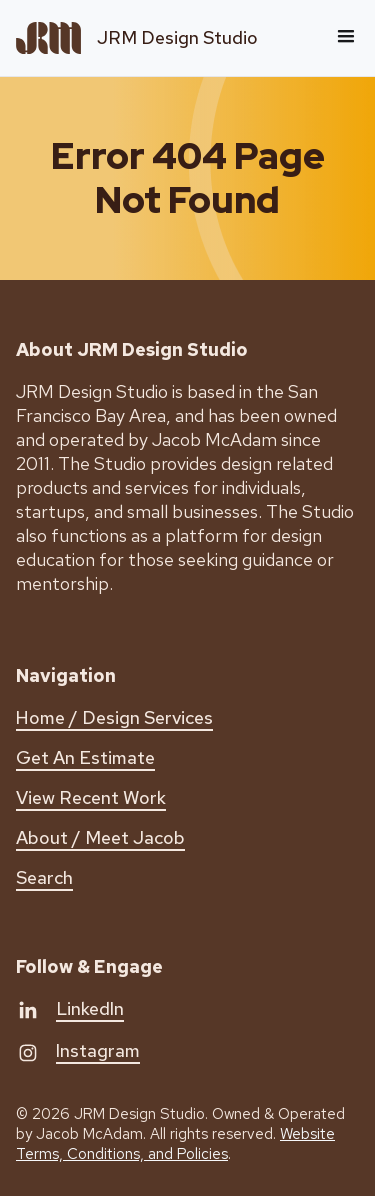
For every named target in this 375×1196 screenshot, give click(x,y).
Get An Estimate (85, 757)
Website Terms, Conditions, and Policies (175, 1144)
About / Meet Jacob (100, 837)
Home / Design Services (114, 717)
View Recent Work (91, 797)
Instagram (98, 1050)
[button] (346, 38)
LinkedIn (90, 1008)
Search (44, 877)
